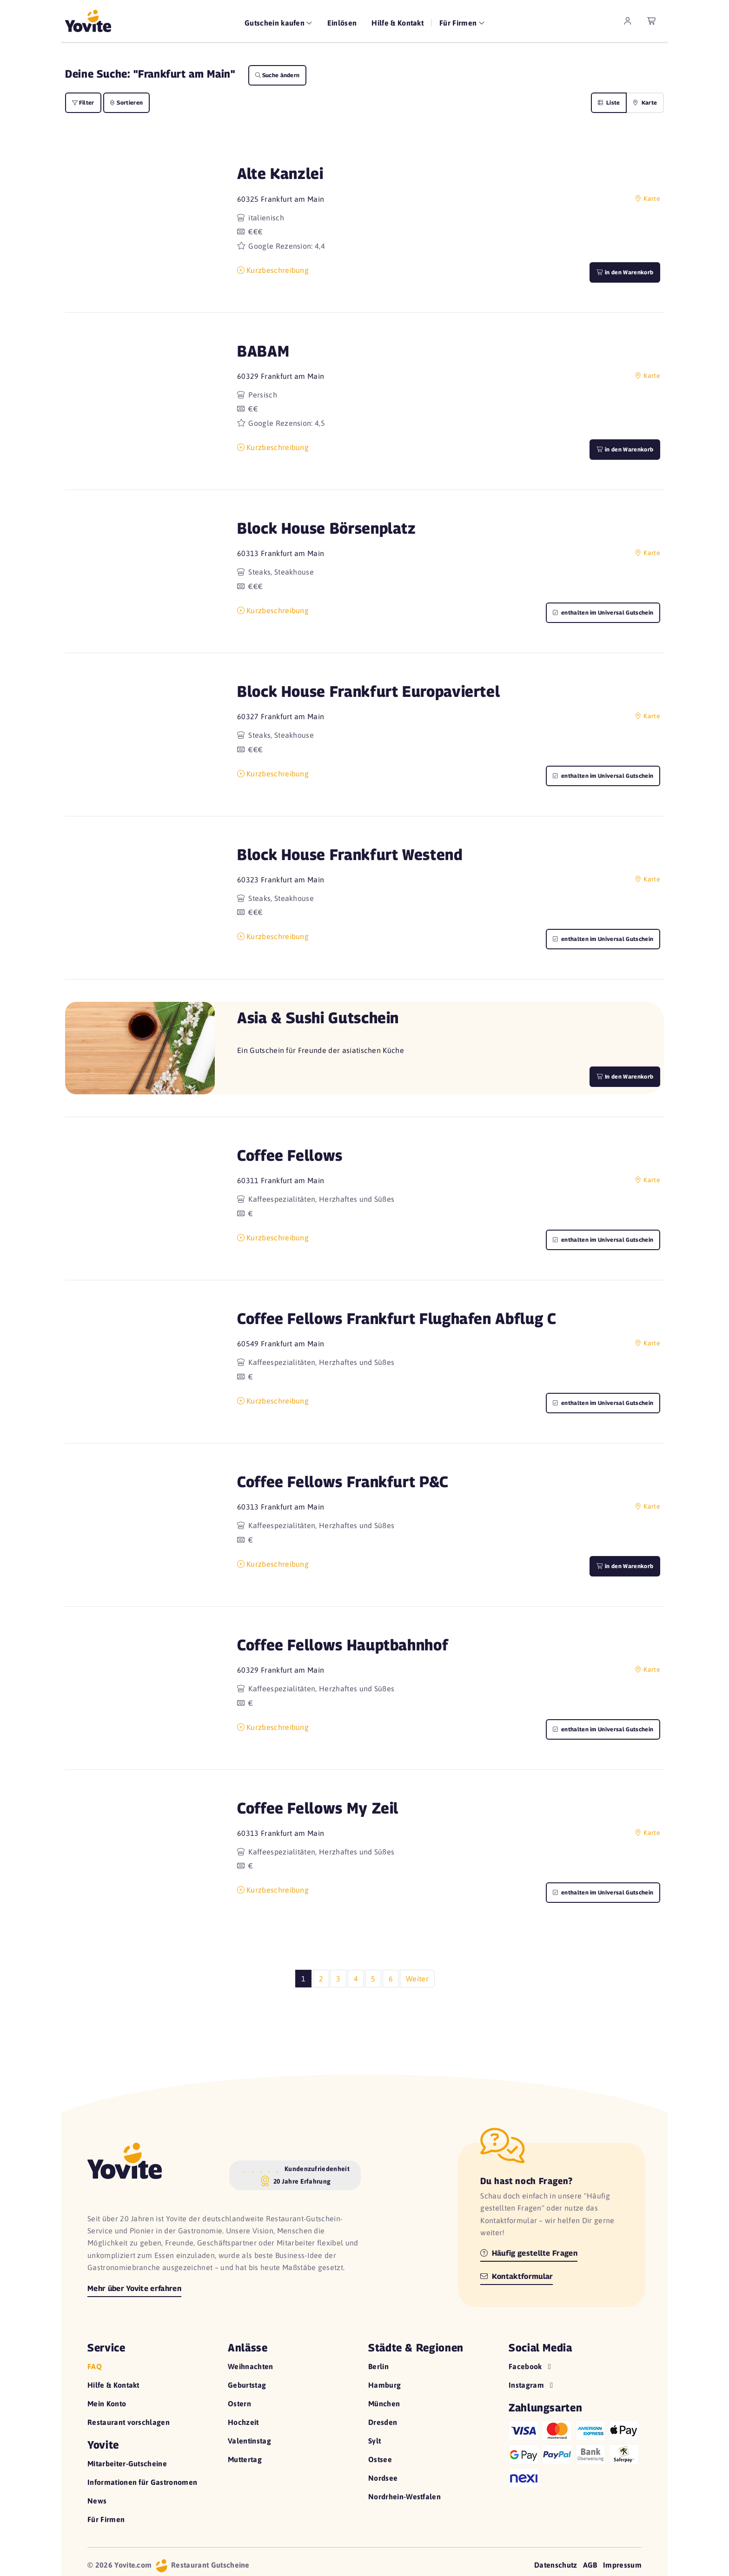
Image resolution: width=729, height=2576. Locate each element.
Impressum (622, 2565)
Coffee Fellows (290, 1155)
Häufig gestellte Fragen (528, 2253)
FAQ (94, 2366)
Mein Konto (106, 2403)
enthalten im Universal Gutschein (603, 612)
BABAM (263, 351)
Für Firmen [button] (459, 23)
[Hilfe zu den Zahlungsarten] (575, 2452)
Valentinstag (249, 2441)
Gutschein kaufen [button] (275, 23)
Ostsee (380, 2459)
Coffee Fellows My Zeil (317, 1808)
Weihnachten (250, 2366)
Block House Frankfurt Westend (350, 854)
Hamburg (384, 2385)
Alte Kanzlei (280, 173)
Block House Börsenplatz (326, 528)
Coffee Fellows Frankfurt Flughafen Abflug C (397, 1318)
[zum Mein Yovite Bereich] (628, 21)
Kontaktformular (516, 2276)
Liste (609, 102)
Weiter (417, 1978)
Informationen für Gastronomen (142, 2482)
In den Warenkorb (624, 1076)
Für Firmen (106, 2519)
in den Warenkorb (624, 272)
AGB (590, 2565)
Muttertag (245, 2459)
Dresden (382, 2422)
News (96, 2501)
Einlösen (342, 23)
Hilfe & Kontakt (397, 23)
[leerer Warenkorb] (652, 21)
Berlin (378, 2366)
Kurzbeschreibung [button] (273, 270)
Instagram (532, 2385)
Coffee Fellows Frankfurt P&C (343, 1481)
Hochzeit (243, 2422)
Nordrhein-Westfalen (404, 2496)
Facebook (531, 2366)
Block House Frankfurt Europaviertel (368, 691)
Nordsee (383, 2478)
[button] (140, 224)
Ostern (239, 2403)
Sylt (374, 2441)
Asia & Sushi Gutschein (318, 1017)
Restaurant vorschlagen (128, 2422)
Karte (645, 102)
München (384, 2403)
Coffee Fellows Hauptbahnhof (342, 1645)
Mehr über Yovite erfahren (134, 2288)
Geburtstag (247, 2385)
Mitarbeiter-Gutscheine (127, 2463)
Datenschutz (555, 2565)
